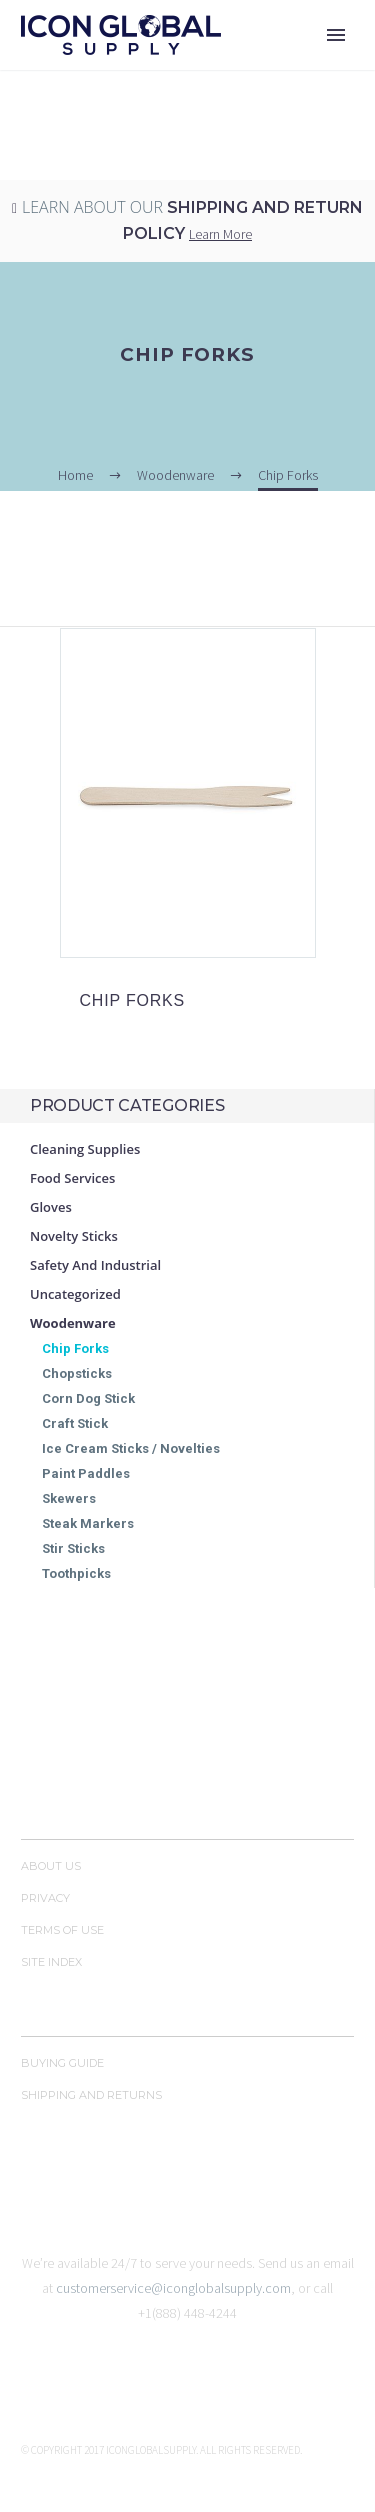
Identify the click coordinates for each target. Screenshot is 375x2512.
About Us (51, 1866)
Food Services (72, 1178)
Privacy (45, 1898)
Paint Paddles (86, 1473)
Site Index (51, 1962)
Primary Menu (336, 35)
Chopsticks (77, 1373)
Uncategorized (75, 1294)
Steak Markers (88, 1523)
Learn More (220, 234)
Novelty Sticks (74, 1236)
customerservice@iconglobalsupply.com (173, 2288)
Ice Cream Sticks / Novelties (131, 1448)
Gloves (51, 1207)
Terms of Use (62, 1930)
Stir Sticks (73, 1548)
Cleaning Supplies (85, 1149)
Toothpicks (76, 1573)
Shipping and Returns (91, 2095)
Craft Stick (75, 1423)
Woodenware (73, 1323)
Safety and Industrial (95, 1265)
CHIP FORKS (133, 1000)
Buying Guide (62, 2063)
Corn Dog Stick (88, 1398)
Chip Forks (75, 1348)
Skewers (69, 1498)
